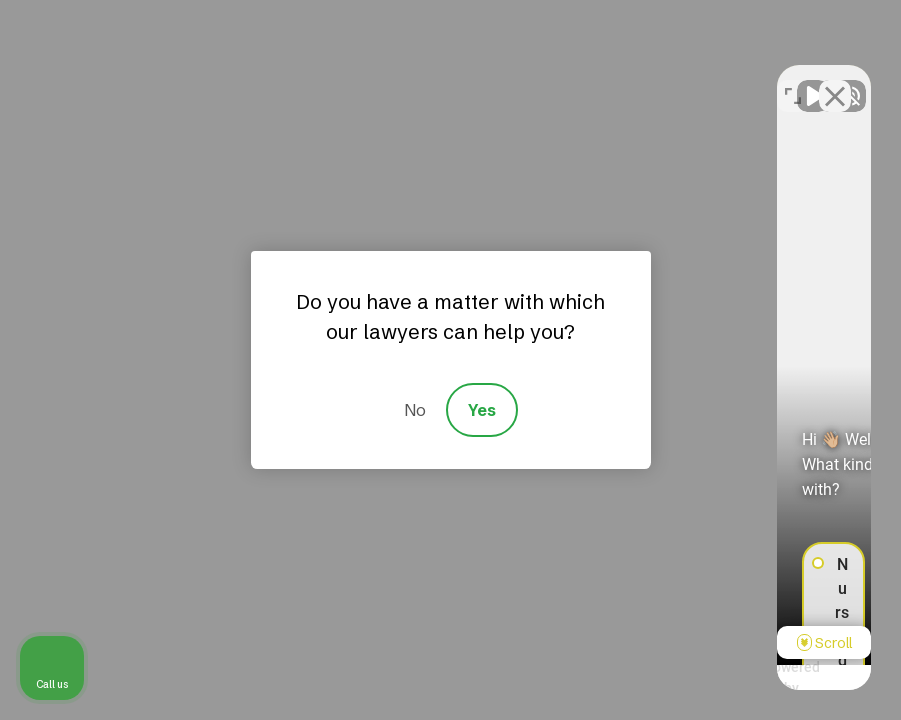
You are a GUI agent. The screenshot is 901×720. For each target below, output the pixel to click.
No (415, 410)
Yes (482, 410)
